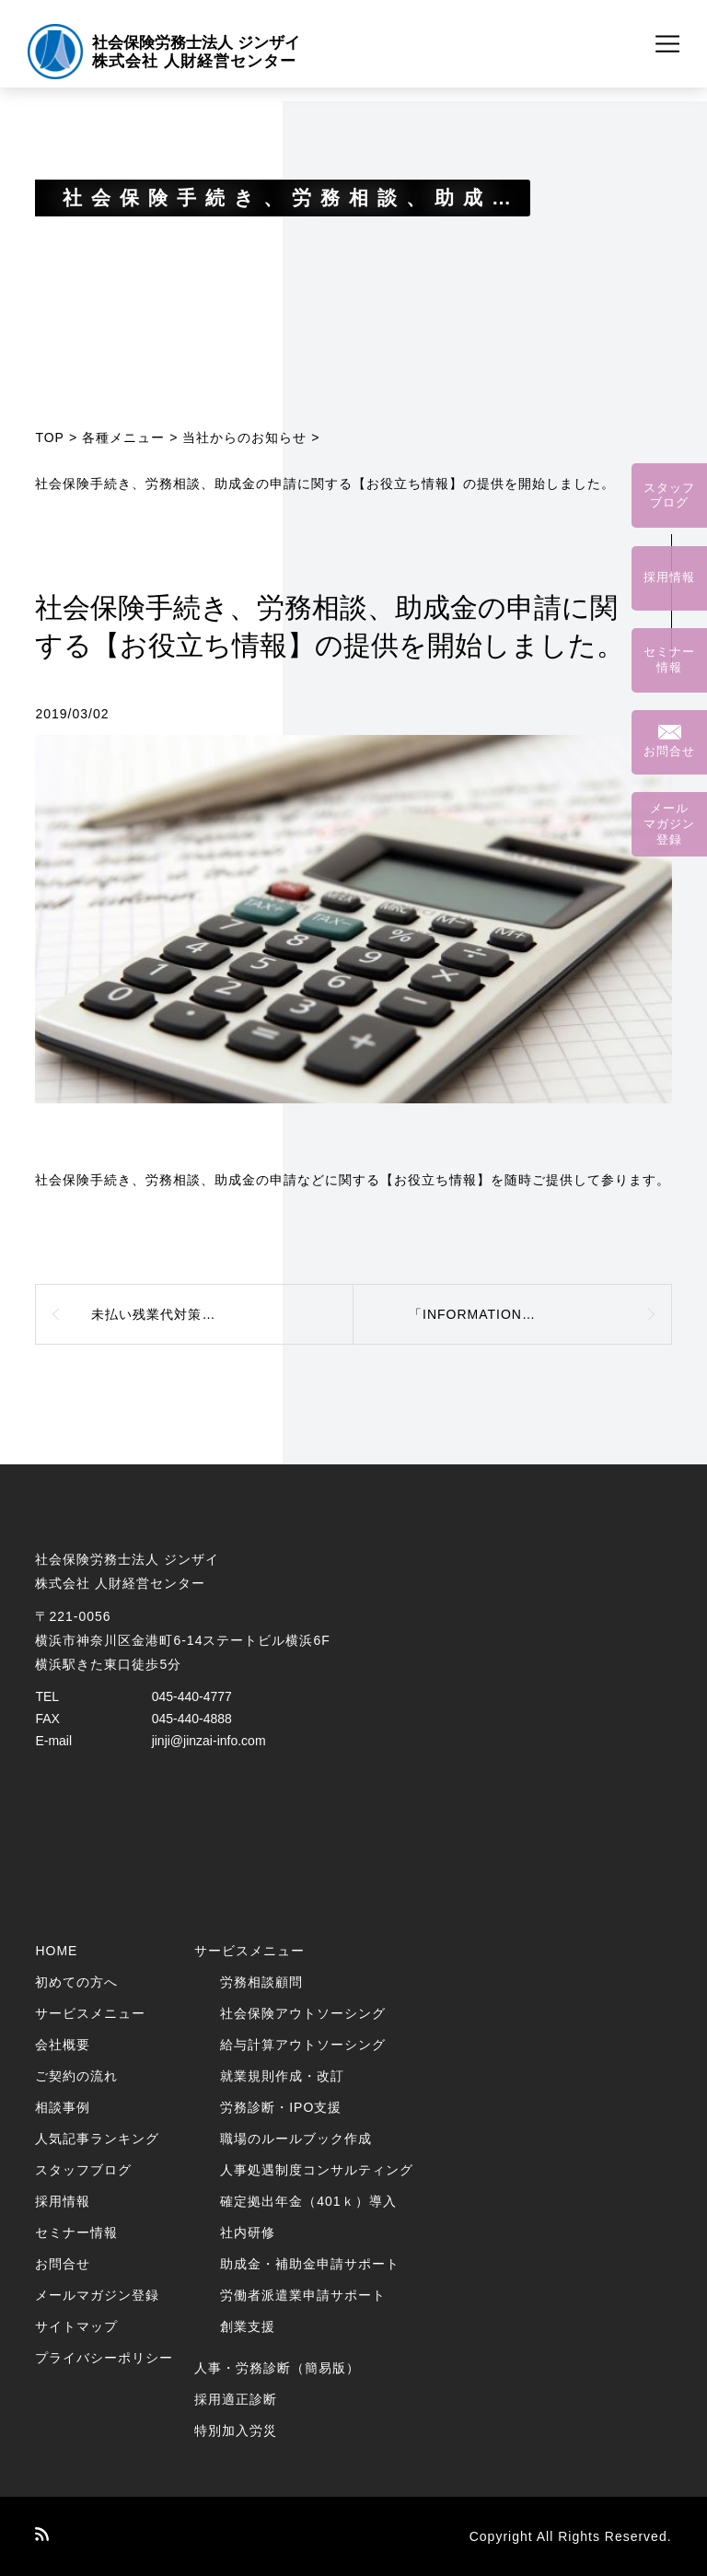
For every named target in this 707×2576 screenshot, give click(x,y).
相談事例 (62, 2107)
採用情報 (62, 2201)
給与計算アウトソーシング (303, 2044)
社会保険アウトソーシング (303, 2013)
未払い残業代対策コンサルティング (201, 1314)
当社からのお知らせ (244, 437)
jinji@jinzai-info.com (209, 1740)
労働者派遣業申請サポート (303, 2295)
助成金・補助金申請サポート (310, 2263)
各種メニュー (123, 437)
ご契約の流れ (76, 2076)
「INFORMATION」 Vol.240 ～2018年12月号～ (540, 1314)
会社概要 (62, 2044)
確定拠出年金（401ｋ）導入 (308, 2201)
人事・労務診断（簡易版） (277, 2367)
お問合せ (62, 2263)
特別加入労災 (235, 2430)
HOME (56, 1950)
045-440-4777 (192, 1696)
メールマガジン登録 (97, 2295)
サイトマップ (76, 2326)
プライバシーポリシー (104, 2357)
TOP (49, 437)
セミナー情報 (76, 2232)
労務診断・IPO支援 (281, 2107)
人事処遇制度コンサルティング (316, 2169)
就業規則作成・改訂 (282, 2076)
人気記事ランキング (97, 2138)
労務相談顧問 (261, 1982)
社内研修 (247, 2232)
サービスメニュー (90, 2013)
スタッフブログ (83, 2169)
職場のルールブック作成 (296, 2138)
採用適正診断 (235, 2399)
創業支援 (247, 2326)
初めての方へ (76, 1982)
